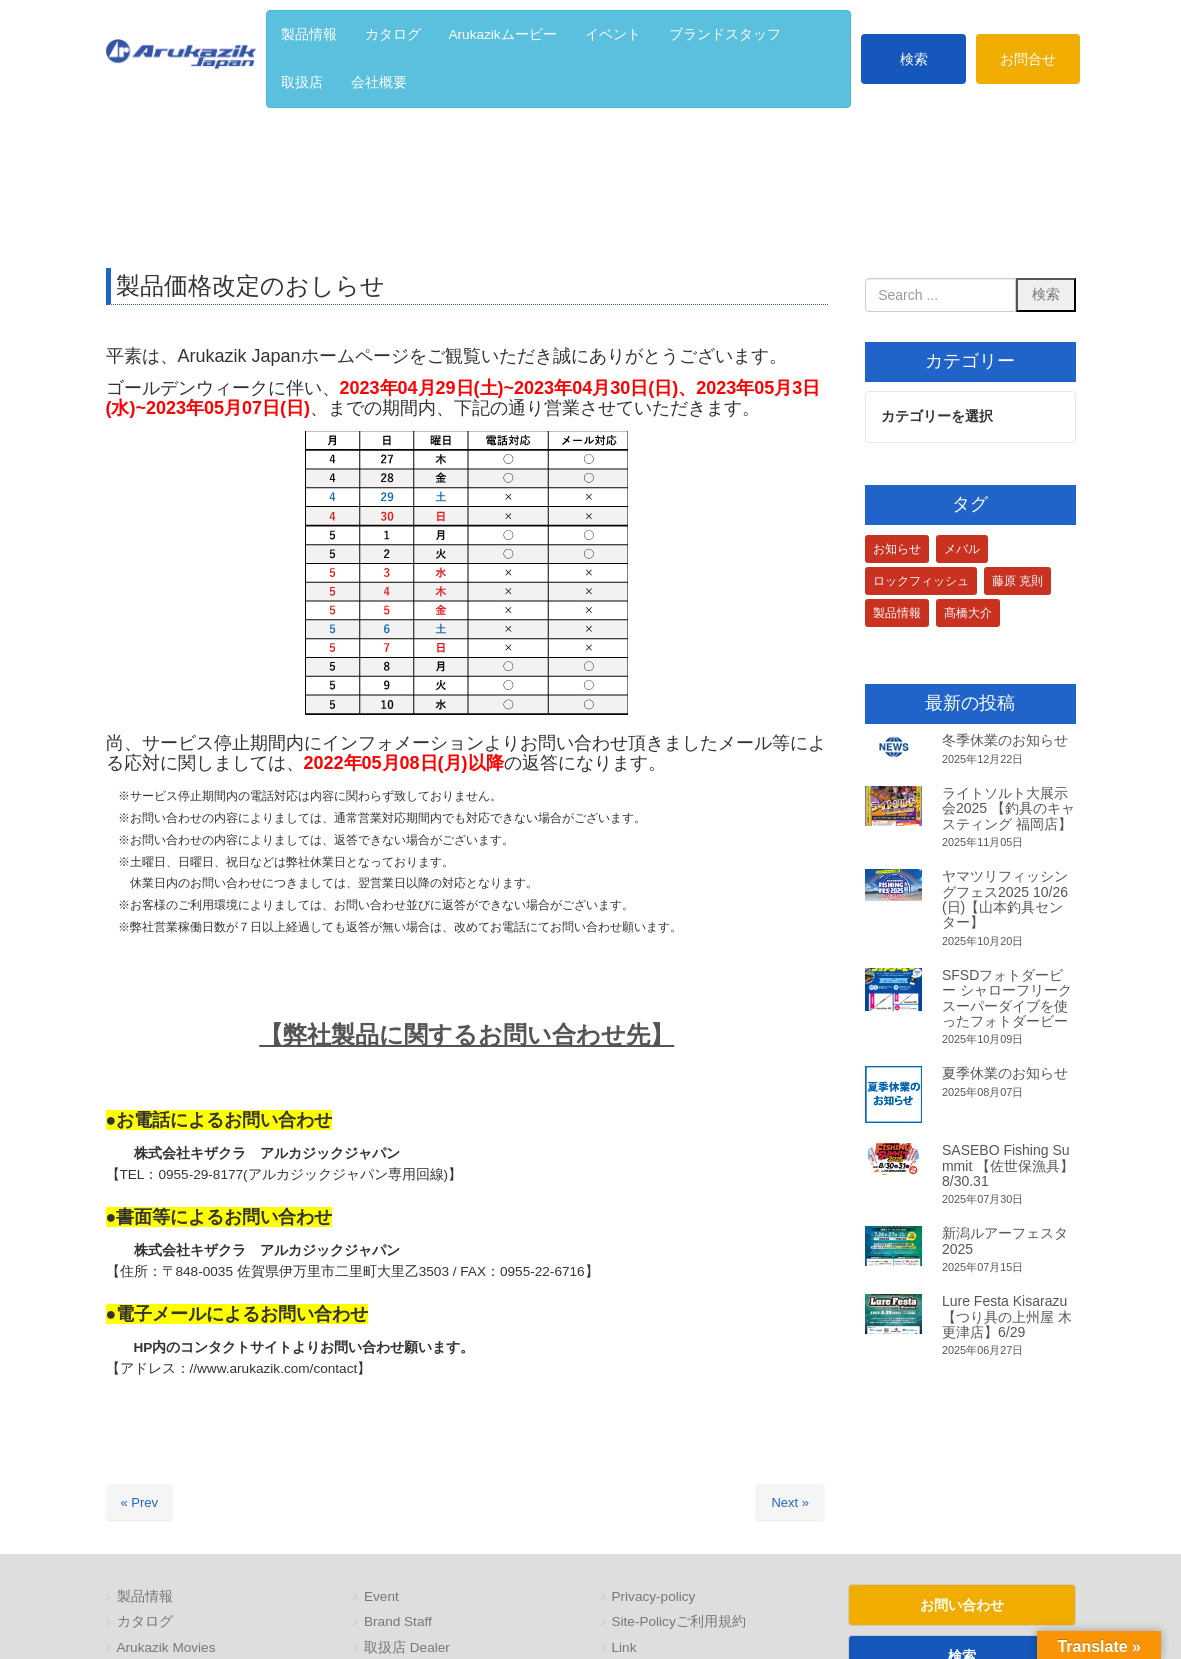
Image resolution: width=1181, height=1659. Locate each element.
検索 (914, 59)
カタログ (145, 1621)
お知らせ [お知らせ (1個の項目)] (897, 549)
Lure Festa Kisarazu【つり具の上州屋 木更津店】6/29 (1007, 1316)
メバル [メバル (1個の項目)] (962, 549)
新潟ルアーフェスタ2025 (1005, 1240)
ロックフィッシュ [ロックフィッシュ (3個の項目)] (921, 581)
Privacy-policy (654, 1596)
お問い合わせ (962, 1605)
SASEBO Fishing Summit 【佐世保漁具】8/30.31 (1008, 1165)
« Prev (140, 1502)
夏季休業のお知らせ (1005, 1074)
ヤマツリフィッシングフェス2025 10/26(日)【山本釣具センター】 (1005, 899)
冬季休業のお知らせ (1005, 741)
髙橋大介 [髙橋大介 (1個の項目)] (968, 613)
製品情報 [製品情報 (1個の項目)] (897, 613)
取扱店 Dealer (407, 1647)
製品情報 (145, 1596)
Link (624, 1647)
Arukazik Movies (166, 1647)
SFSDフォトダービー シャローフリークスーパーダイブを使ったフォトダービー (1007, 998)
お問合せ (1028, 59)
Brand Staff (398, 1621)
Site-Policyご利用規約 (679, 1621)
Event (381, 1596)
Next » (790, 1502)
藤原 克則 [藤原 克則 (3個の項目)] (1017, 581)
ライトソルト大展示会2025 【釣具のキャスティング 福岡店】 (1008, 808)
